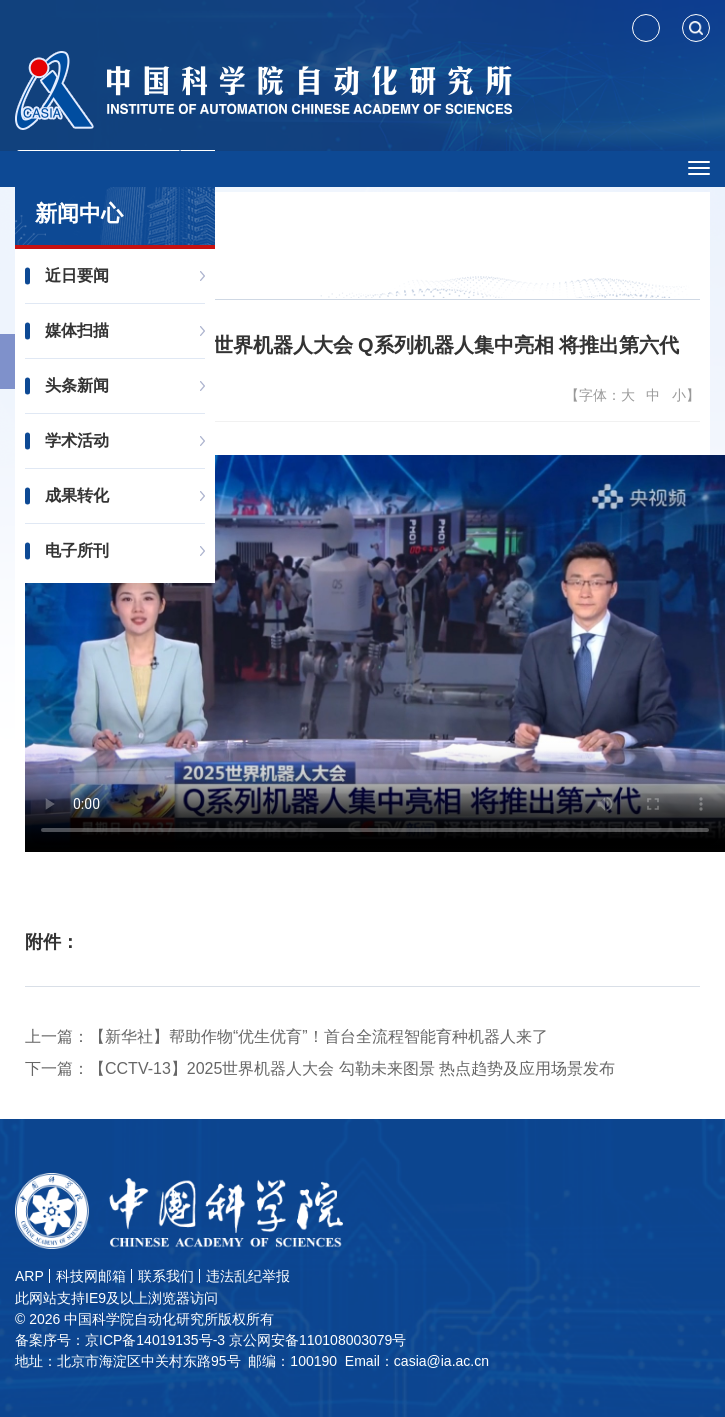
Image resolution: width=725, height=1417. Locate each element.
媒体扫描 (77, 330)
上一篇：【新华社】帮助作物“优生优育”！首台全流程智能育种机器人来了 (286, 1036)
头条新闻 (77, 385)
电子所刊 (77, 550)
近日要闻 (77, 275)
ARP (29, 1276)
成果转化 (77, 495)
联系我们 (166, 1276)
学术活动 (77, 440)
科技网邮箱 (91, 1276)
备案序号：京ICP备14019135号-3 (120, 1340)
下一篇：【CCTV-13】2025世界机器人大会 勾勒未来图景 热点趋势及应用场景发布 (320, 1068)
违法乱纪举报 (248, 1276)
